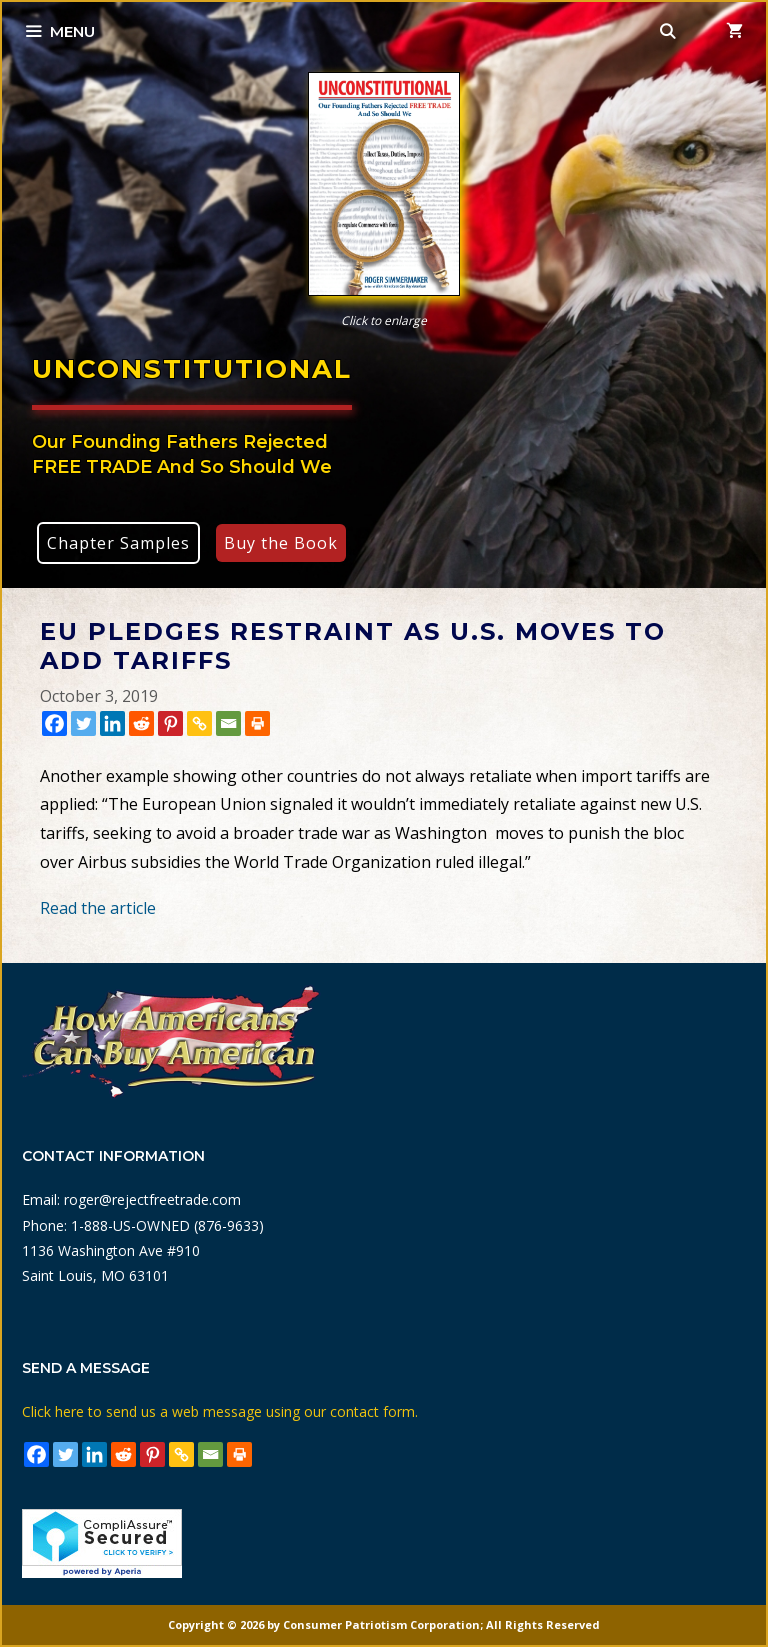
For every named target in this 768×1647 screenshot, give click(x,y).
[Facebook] (54, 723)
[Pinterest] (170, 723)
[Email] (228, 723)
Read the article (98, 908)
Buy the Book (281, 543)
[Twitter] (83, 723)
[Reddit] (141, 723)
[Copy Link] (199, 723)
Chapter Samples (118, 543)
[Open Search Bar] (668, 32)
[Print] (257, 723)
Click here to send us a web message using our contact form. (220, 1411)
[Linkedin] (112, 723)
